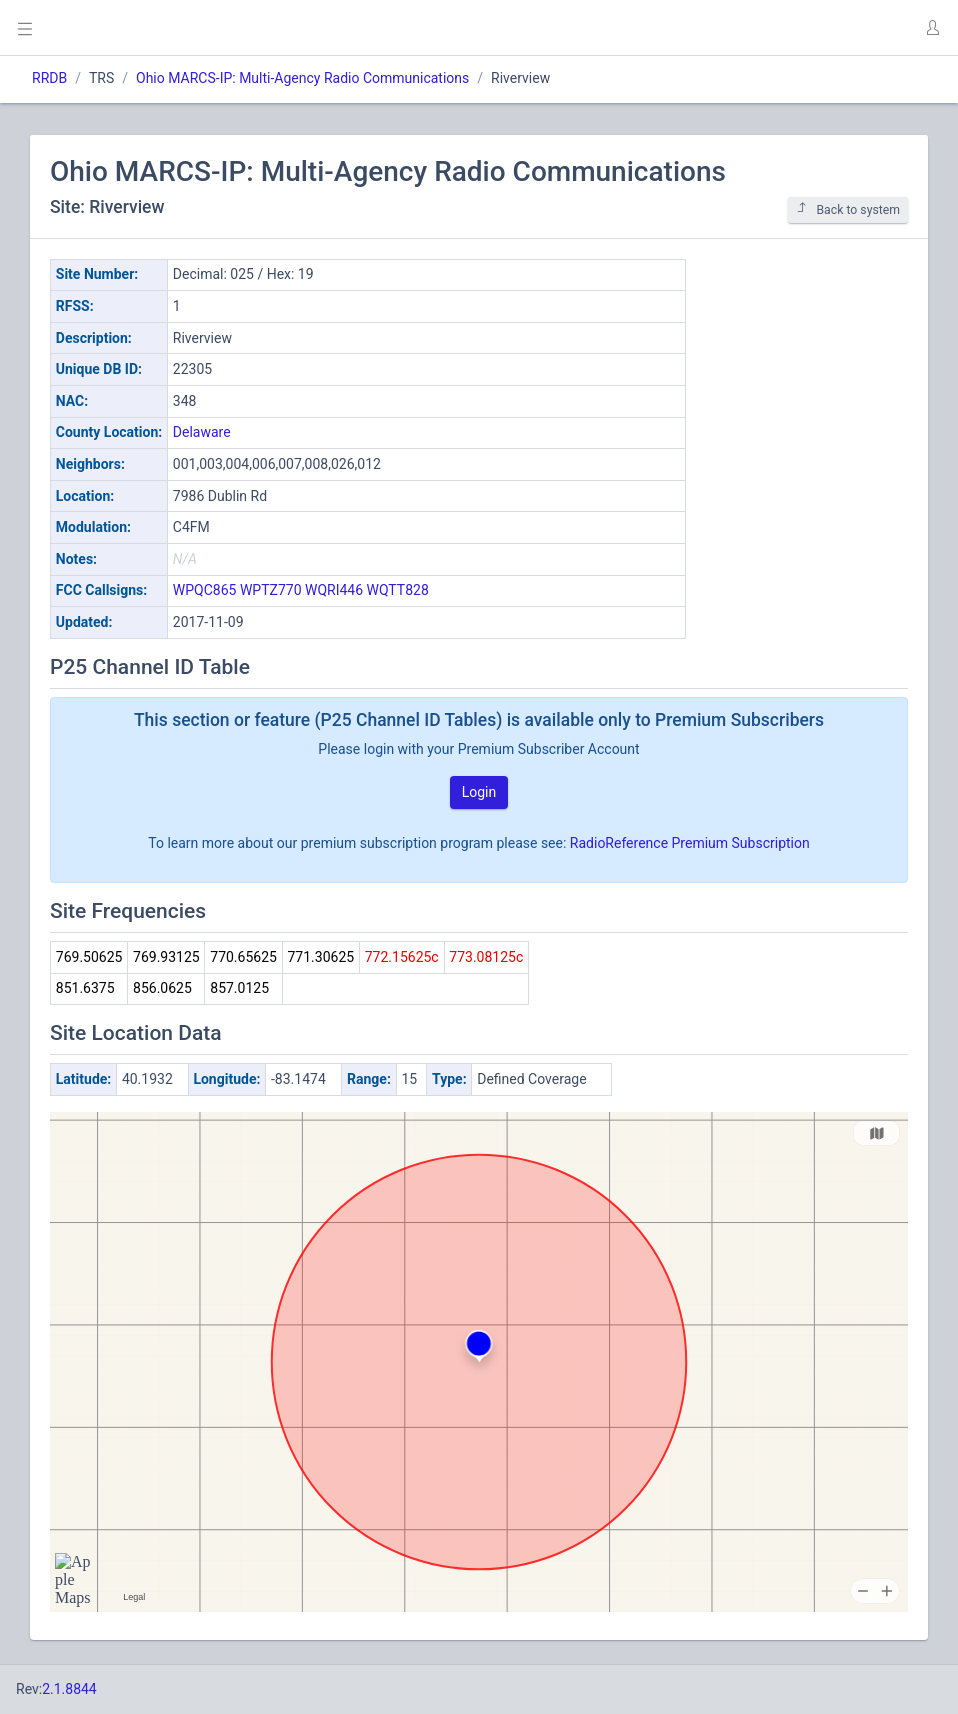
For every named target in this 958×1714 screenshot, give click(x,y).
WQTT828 (398, 590)
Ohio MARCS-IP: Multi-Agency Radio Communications (302, 78)
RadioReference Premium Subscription (690, 843)
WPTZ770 (271, 590)
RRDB (49, 78)
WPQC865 (205, 590)
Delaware (202, 432)
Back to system (848, 209)
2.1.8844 (69, 1689)
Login (479, 792)
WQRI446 (334, 590)
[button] (932, 28)
